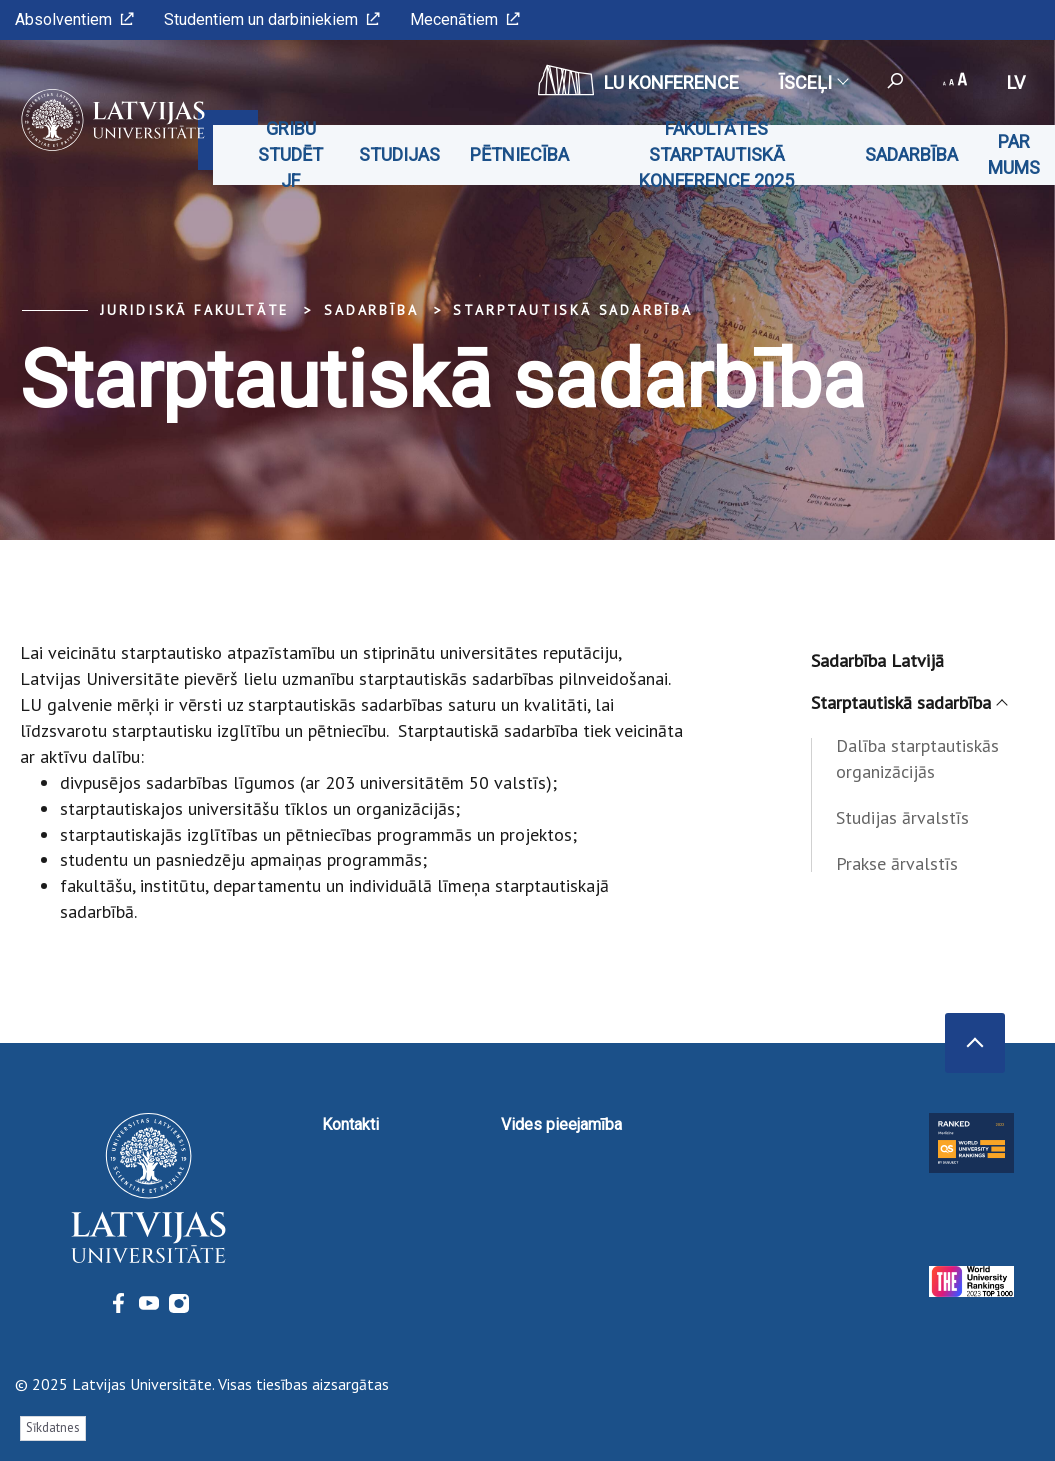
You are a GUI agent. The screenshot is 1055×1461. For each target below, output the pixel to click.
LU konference (638, 80)
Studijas (399, 154)
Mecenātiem (465, 19)
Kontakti (350, 1124)
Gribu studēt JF (290, 155)
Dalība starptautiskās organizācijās (917, 758)
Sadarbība (911, 154)
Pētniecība (519, 154)
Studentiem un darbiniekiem (272, 19)
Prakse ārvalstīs (897, 863)
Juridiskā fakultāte (194, 310)
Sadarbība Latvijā (877, 660)
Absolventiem (74, 19)
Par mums (1014, 154)
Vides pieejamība (561, 1124)
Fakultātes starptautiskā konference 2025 (716, 155)
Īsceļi (813, 82)
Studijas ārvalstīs (902, 817)
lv (1016, 82)
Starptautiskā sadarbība (572, 310)
